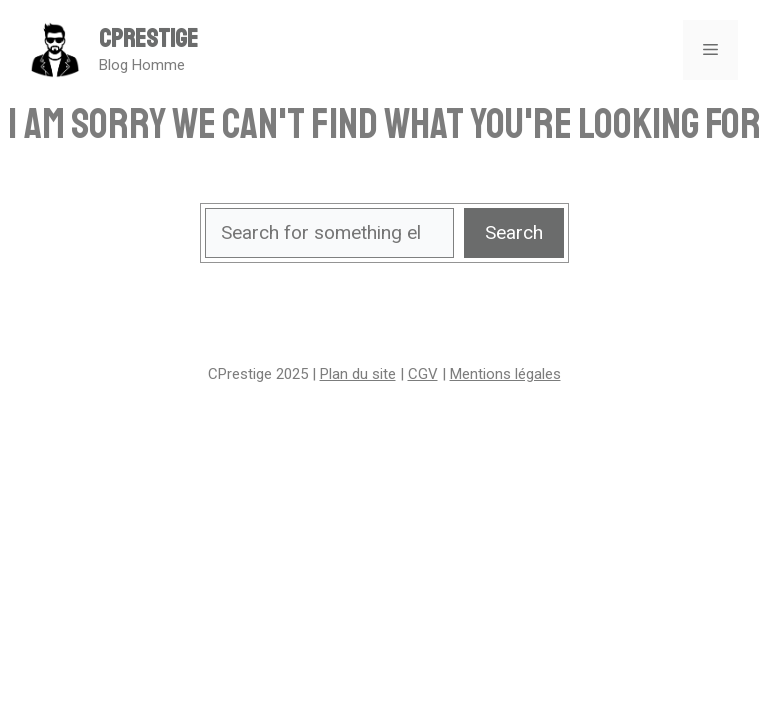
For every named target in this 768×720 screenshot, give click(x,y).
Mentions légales (505, 374)
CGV (423, 374)
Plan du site (358, 374)
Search (514, 232)
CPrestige (148, 39)
